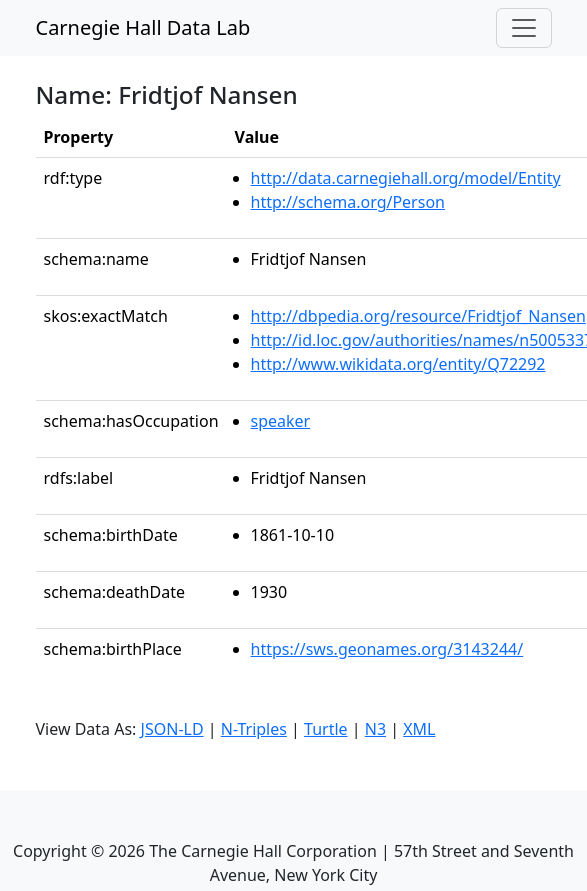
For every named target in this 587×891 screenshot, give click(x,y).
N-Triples (254, 729)
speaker (281, 421)
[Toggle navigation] (524, 28)
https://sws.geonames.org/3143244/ (387, 649)
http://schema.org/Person (348, 202)
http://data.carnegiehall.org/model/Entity (406, 178)
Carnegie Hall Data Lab (143, 27)
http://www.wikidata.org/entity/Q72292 (398, 364)
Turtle (326, 729)
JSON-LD (172, 729)
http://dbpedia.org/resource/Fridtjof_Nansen (418, 316)
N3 (375, 729)
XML (419, 729)
